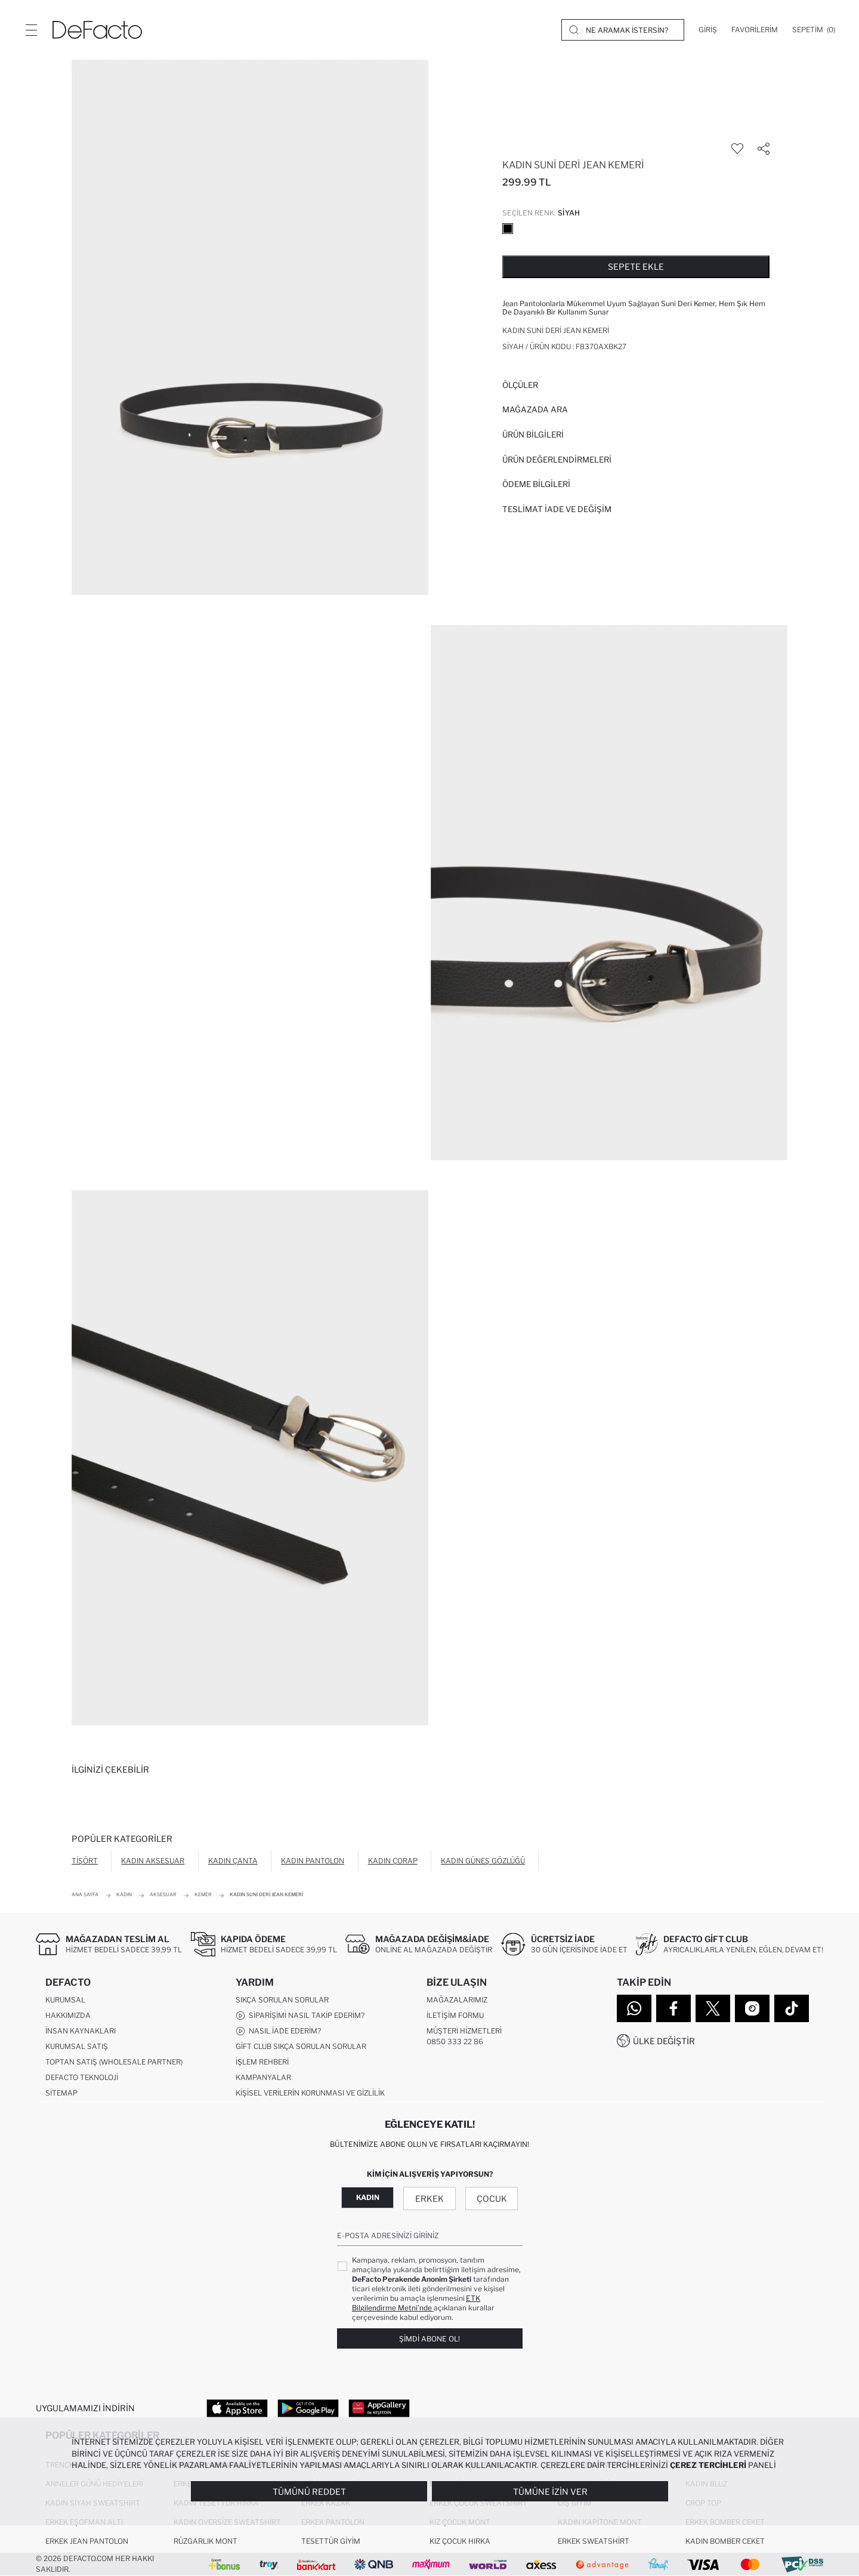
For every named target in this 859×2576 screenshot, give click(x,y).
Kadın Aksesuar (152, 1860)
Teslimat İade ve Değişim (556, 509)
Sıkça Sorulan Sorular (282, 1999)
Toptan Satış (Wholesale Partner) (114, 2061)
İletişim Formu (455, 2015)
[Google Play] (308, 2408)
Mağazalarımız (457, 1999)
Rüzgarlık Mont (205, 2541)
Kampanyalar (263, 2077)
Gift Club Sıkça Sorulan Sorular (301, 2046)
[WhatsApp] (634, 2008)
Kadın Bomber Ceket (725, 2541)
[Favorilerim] (754, 29)
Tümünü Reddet (309, 2491)
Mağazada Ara (535, 409)
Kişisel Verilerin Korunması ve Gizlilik (310, 2092)
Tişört (85, 1860)
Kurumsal (65, 1999)
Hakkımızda (68, 2015)
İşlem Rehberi (262, 2061)
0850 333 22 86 (455, 2041)
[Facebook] (673, 2008)
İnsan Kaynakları (80, 2030)
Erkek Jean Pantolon (86, 2541)
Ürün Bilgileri (533, 434)
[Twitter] (713, 2008)
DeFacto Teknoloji (81, 2077)
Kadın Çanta (233, 1860)
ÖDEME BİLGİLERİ (536, 484)
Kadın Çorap (393, 1860)
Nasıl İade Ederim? (278, 2031)
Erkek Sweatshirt (593, 2541)
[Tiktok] (791, 2008)
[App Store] (237, 2408)
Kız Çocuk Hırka (460, 2541)
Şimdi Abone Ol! (429, 2338)
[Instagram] (752, 2008)
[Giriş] (708, 29)
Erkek (429, 2198)
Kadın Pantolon (312, 1860)
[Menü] (31, 30)
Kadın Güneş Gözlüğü (483, 1860)
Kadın (367, 2197)
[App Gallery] (379, 2408)
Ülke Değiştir (664, 2041)
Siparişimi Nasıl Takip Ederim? (300, 2015)
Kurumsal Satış (76, 2046)
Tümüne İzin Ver (550, 2491)
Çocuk (492, 2198)
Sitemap (61, 2092)
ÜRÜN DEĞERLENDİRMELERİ (556, 459)
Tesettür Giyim (330, 2541)
